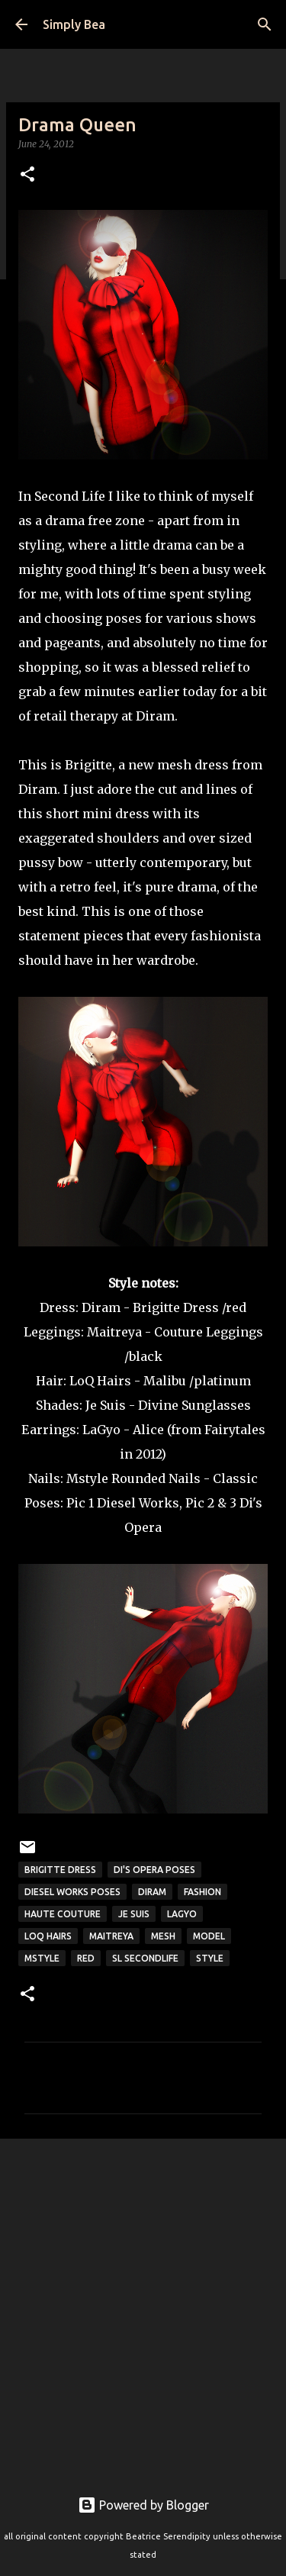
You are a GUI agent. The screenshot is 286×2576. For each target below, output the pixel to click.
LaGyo (182, 1914)
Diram (101, 1307)
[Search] (264, 24)
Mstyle (87, 1478)
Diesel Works (138, 1502)
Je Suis (105, 1405)
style (209, 1958)
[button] (27, 175)
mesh (163, 1936)
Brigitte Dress (60, 1870)
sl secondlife (145, 1958)
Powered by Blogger (143, 2505)
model (209, 1936)
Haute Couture (62, 1914)
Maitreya (114, 1332)
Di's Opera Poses (154, 1870)
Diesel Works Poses (72, 1892)
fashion (202, 1892)
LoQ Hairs (100, 1380)
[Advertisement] (143, 2305)
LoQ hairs (48, 1936)
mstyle (41, 1958)
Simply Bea (74, 24)
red (86, 1958)
